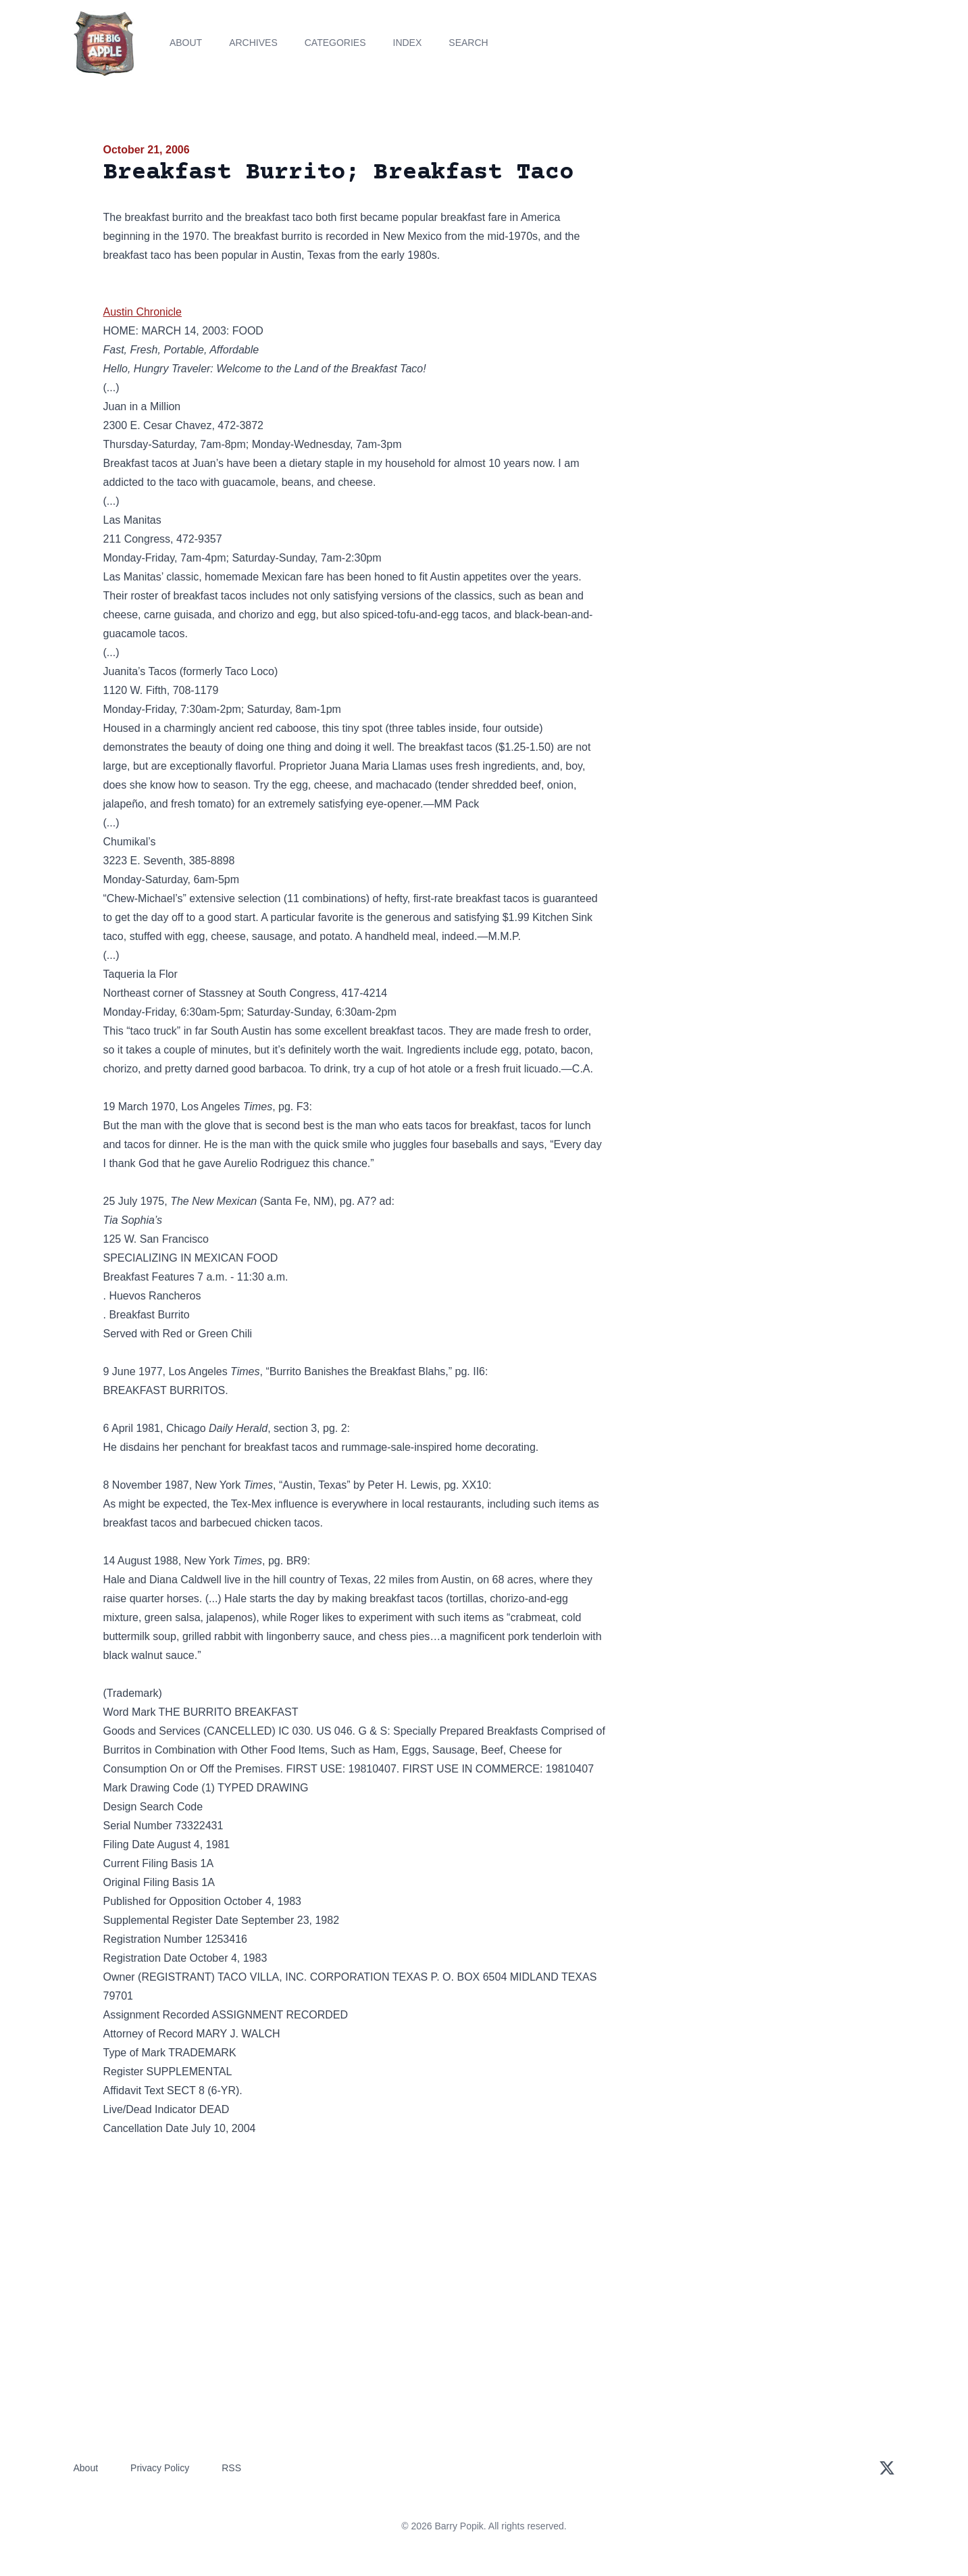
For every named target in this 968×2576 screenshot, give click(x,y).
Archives (253, 42)
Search (468, 42)
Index (407, 42)
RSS (231, 2467)
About (186, 42)
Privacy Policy (159, 2467)
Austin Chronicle (142, 312)
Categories (335, 42)
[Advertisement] (743, 246)
